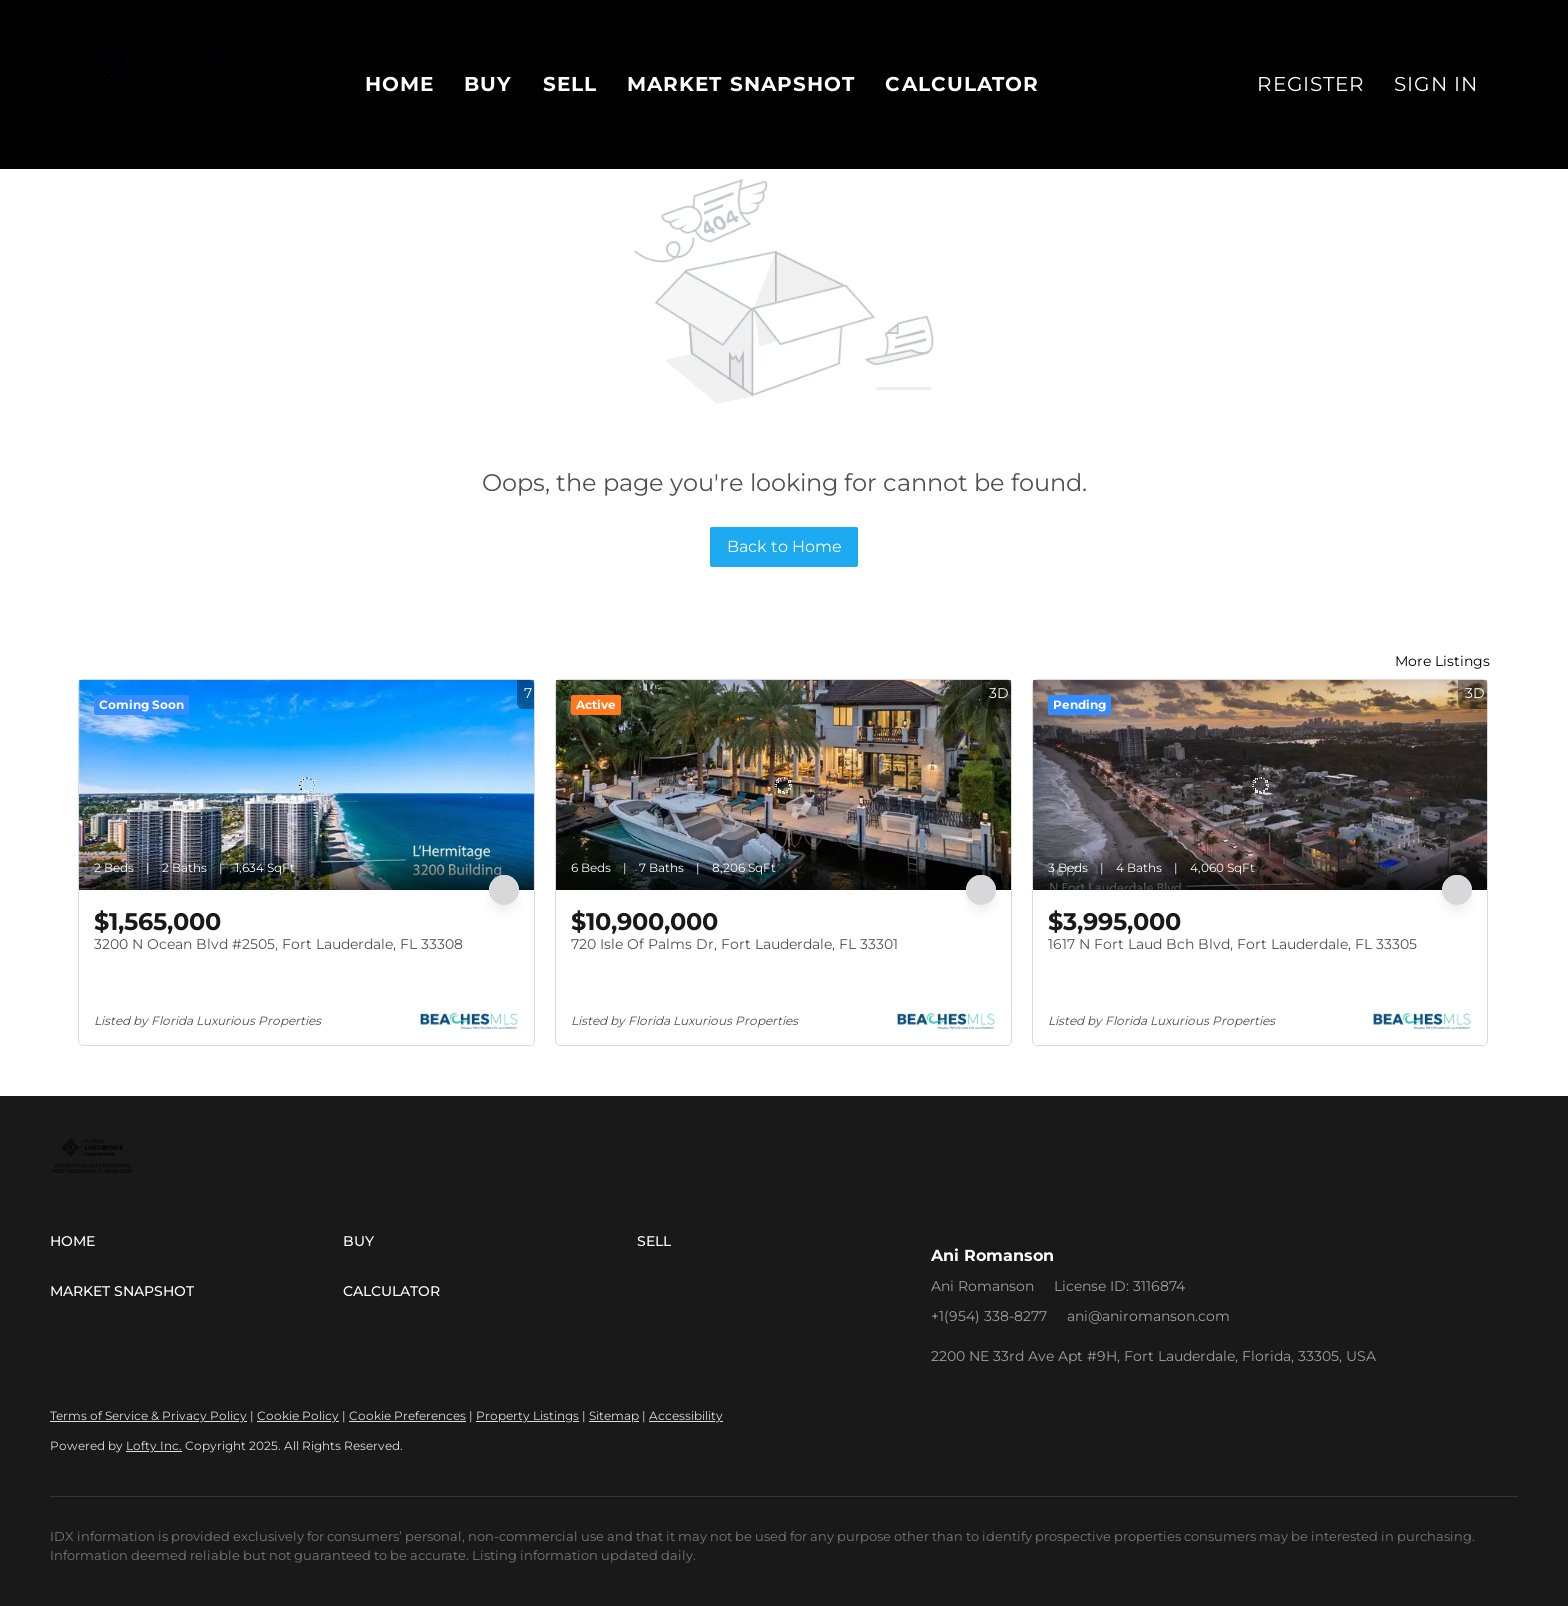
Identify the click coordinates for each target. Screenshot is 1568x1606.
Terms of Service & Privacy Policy (148, 1415)
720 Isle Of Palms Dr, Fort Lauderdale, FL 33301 (734, 944)
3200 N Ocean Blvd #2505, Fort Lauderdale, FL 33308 (278, 944)
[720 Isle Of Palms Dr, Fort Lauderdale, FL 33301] (783, 785)
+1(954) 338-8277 (989, 1316)
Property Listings (527, 1415)
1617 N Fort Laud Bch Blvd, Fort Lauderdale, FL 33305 (1232, 944)
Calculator (962, 84)
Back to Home (784, 546)
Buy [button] (488, 84)
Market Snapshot (741, 84)
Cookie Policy (298, 1415)
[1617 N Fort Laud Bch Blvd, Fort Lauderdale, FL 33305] (1260, 785)
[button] (196, 1241)
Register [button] (1310, 84)
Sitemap (614, 1415)
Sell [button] (570, 84)
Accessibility (686, 1415)
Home (399, 84)
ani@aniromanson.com (1148, 1316)
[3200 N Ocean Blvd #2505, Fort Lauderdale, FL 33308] (306, 785)
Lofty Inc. (154, 1445)
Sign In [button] (1436, 84)
